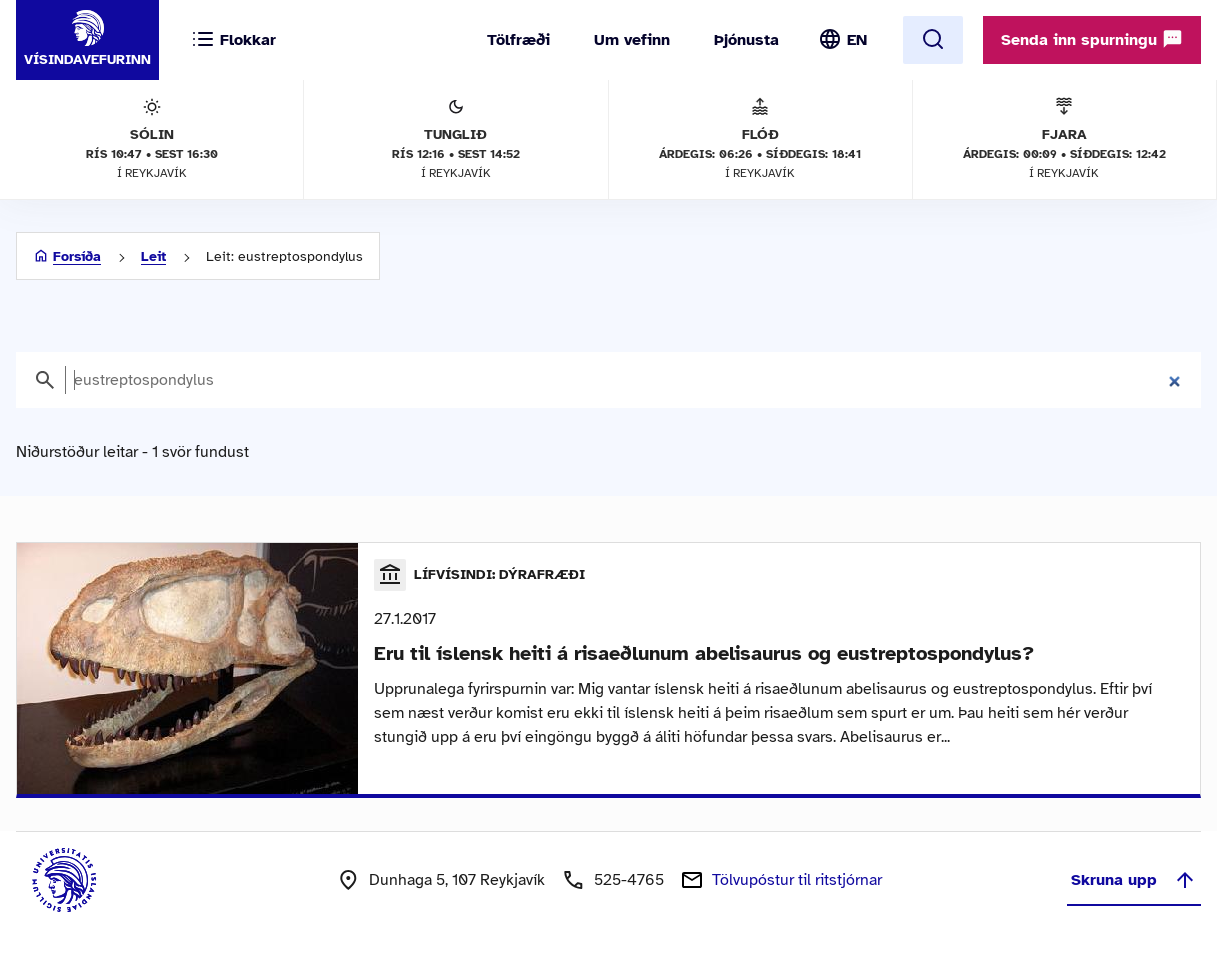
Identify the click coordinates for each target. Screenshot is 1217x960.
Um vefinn (632, 40)
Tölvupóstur (797, 880)
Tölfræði (518, 40)
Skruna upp (1134, 880)
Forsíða (77, 256)
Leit (153, 256)
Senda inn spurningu (1092, 39)
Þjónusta (746, 40)
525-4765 (629, 880)
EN (857, 40)
